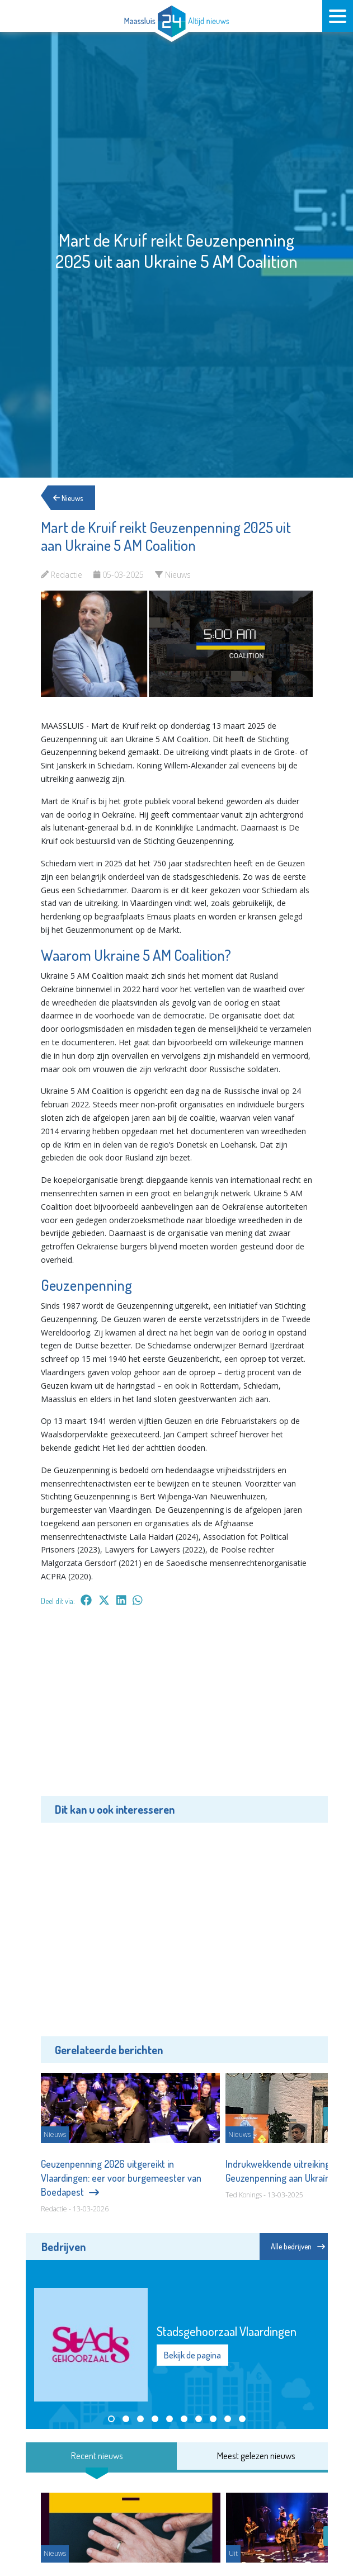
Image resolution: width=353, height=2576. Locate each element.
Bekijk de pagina (192, 2355)
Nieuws (69, 497)
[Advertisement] (177, 1709)
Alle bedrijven (298, 2246)
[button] (111, 2419)
